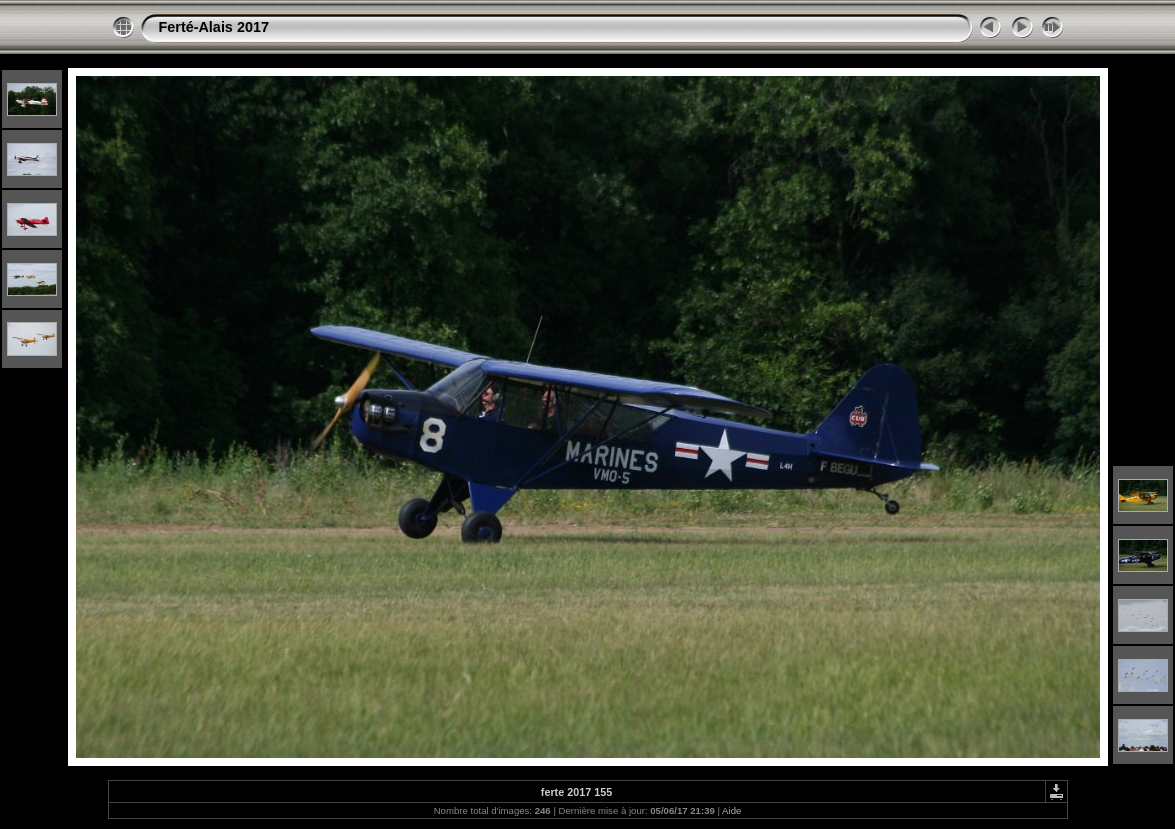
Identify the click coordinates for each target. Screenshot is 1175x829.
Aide (731, 810)
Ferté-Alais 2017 (214, 27)
